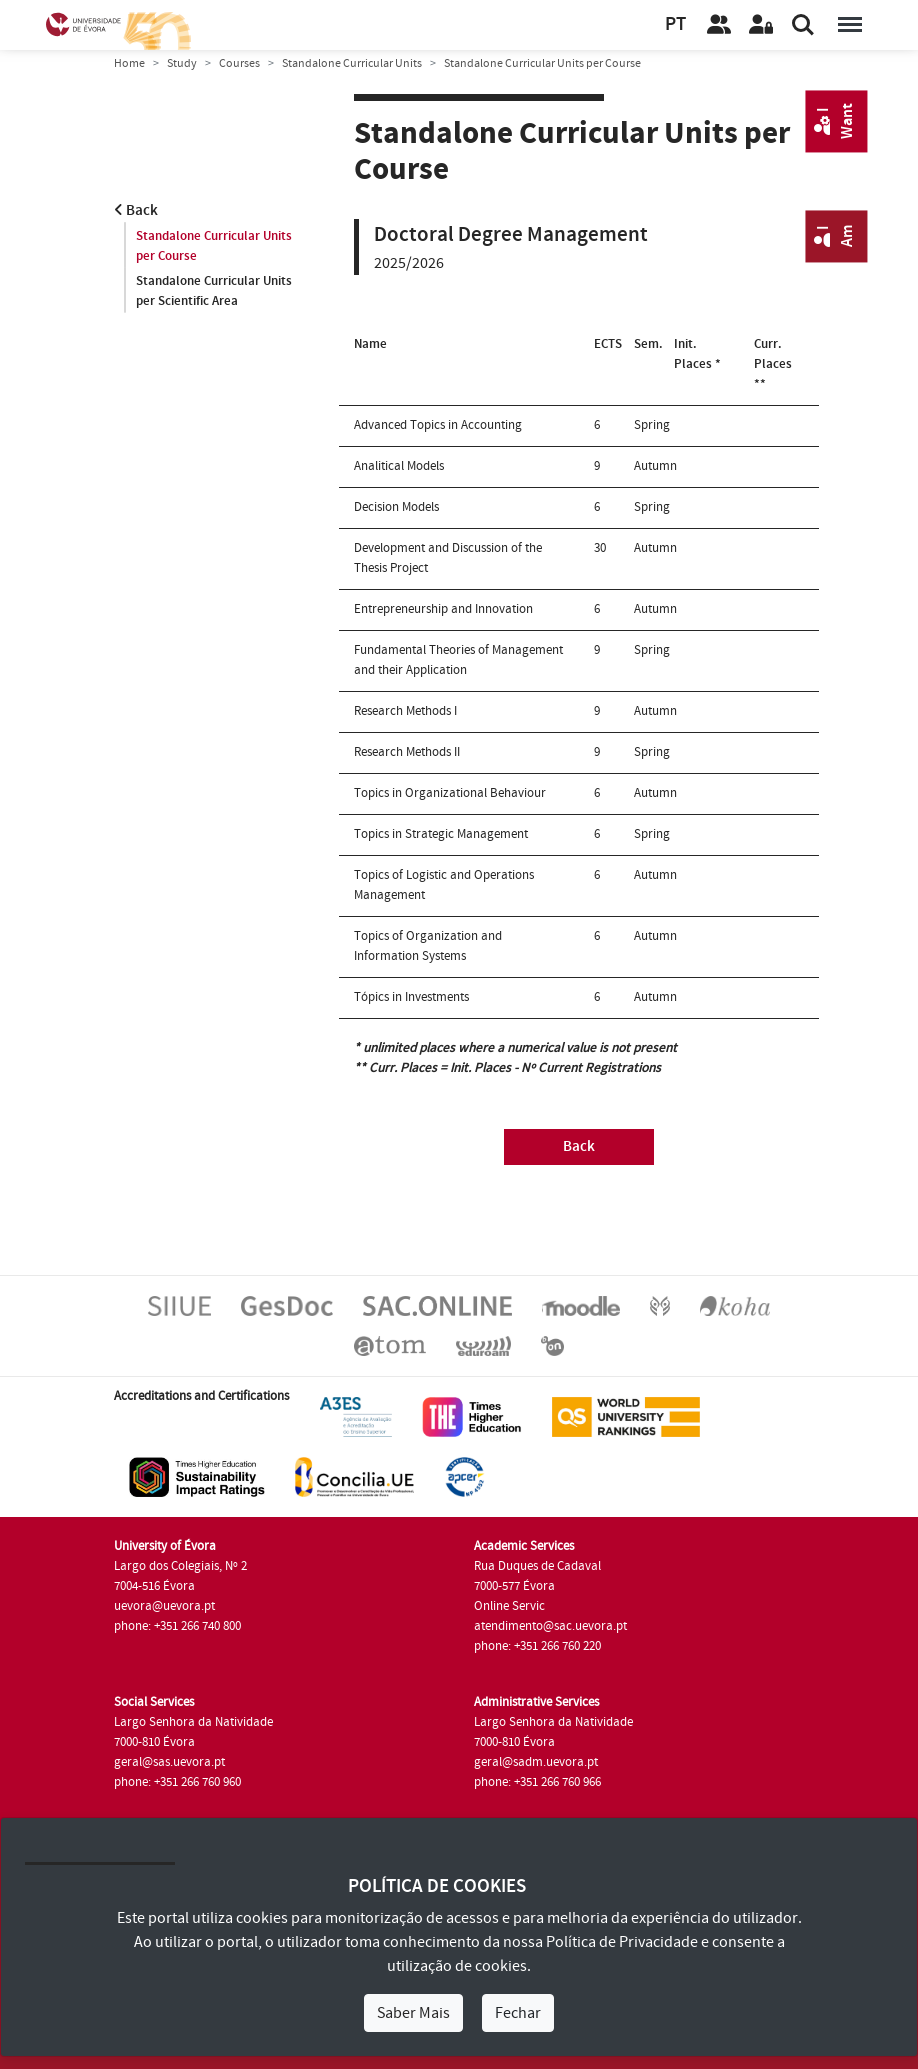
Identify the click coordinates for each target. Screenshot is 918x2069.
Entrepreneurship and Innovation (443, 609)
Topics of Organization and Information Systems (428, 946)
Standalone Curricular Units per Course (214, 246)
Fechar (518, 2013)
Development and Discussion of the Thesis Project (448, 558)
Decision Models (396, 507)
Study (182, 63)
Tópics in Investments (411, 997)
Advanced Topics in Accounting (438, 425)
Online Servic (509, 1606)
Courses (239, 63)
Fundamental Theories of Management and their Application (458, 660)
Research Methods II (407, 752)
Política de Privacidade (622, 1942)
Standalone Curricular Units (352, 63)
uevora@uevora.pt (164, 1606)
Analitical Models (399, 466)
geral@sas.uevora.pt (169, 1762)
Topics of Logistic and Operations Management (444, 885)
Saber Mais (413, 2013)
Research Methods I (405, 711)
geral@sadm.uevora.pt (536, 1762)
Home (129, 63)
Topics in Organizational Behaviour (450, 793)
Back (136, 210)
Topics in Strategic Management (441, 834)
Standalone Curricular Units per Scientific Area (214, 291)
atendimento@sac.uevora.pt (550, 1626)
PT (675, 24)
